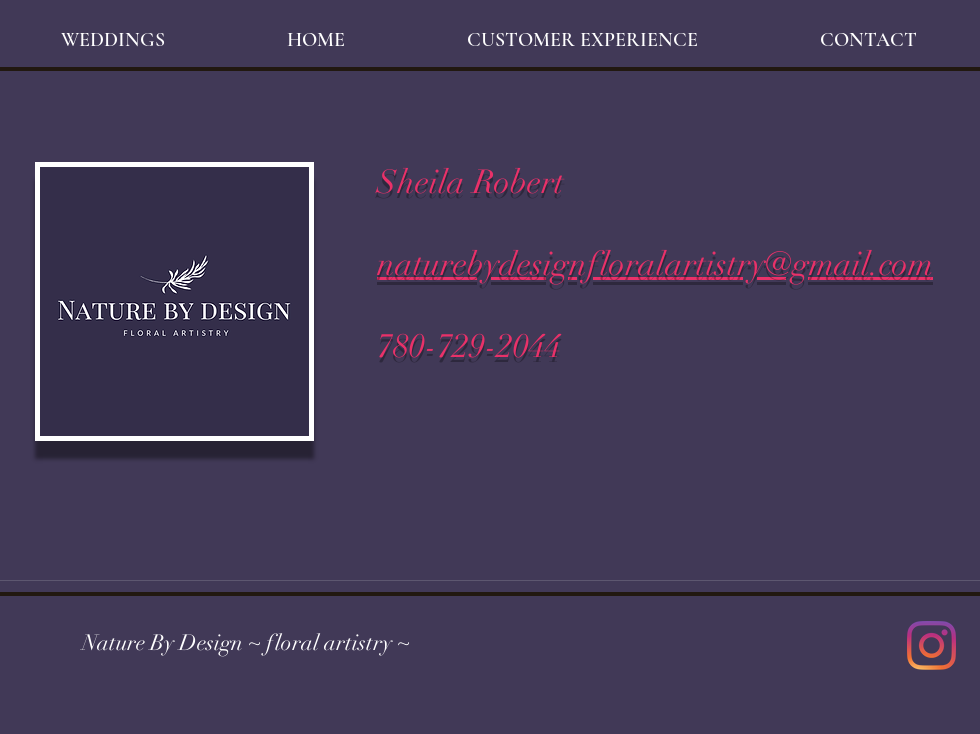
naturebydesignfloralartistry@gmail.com (655, 264)
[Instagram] (931, 645)
